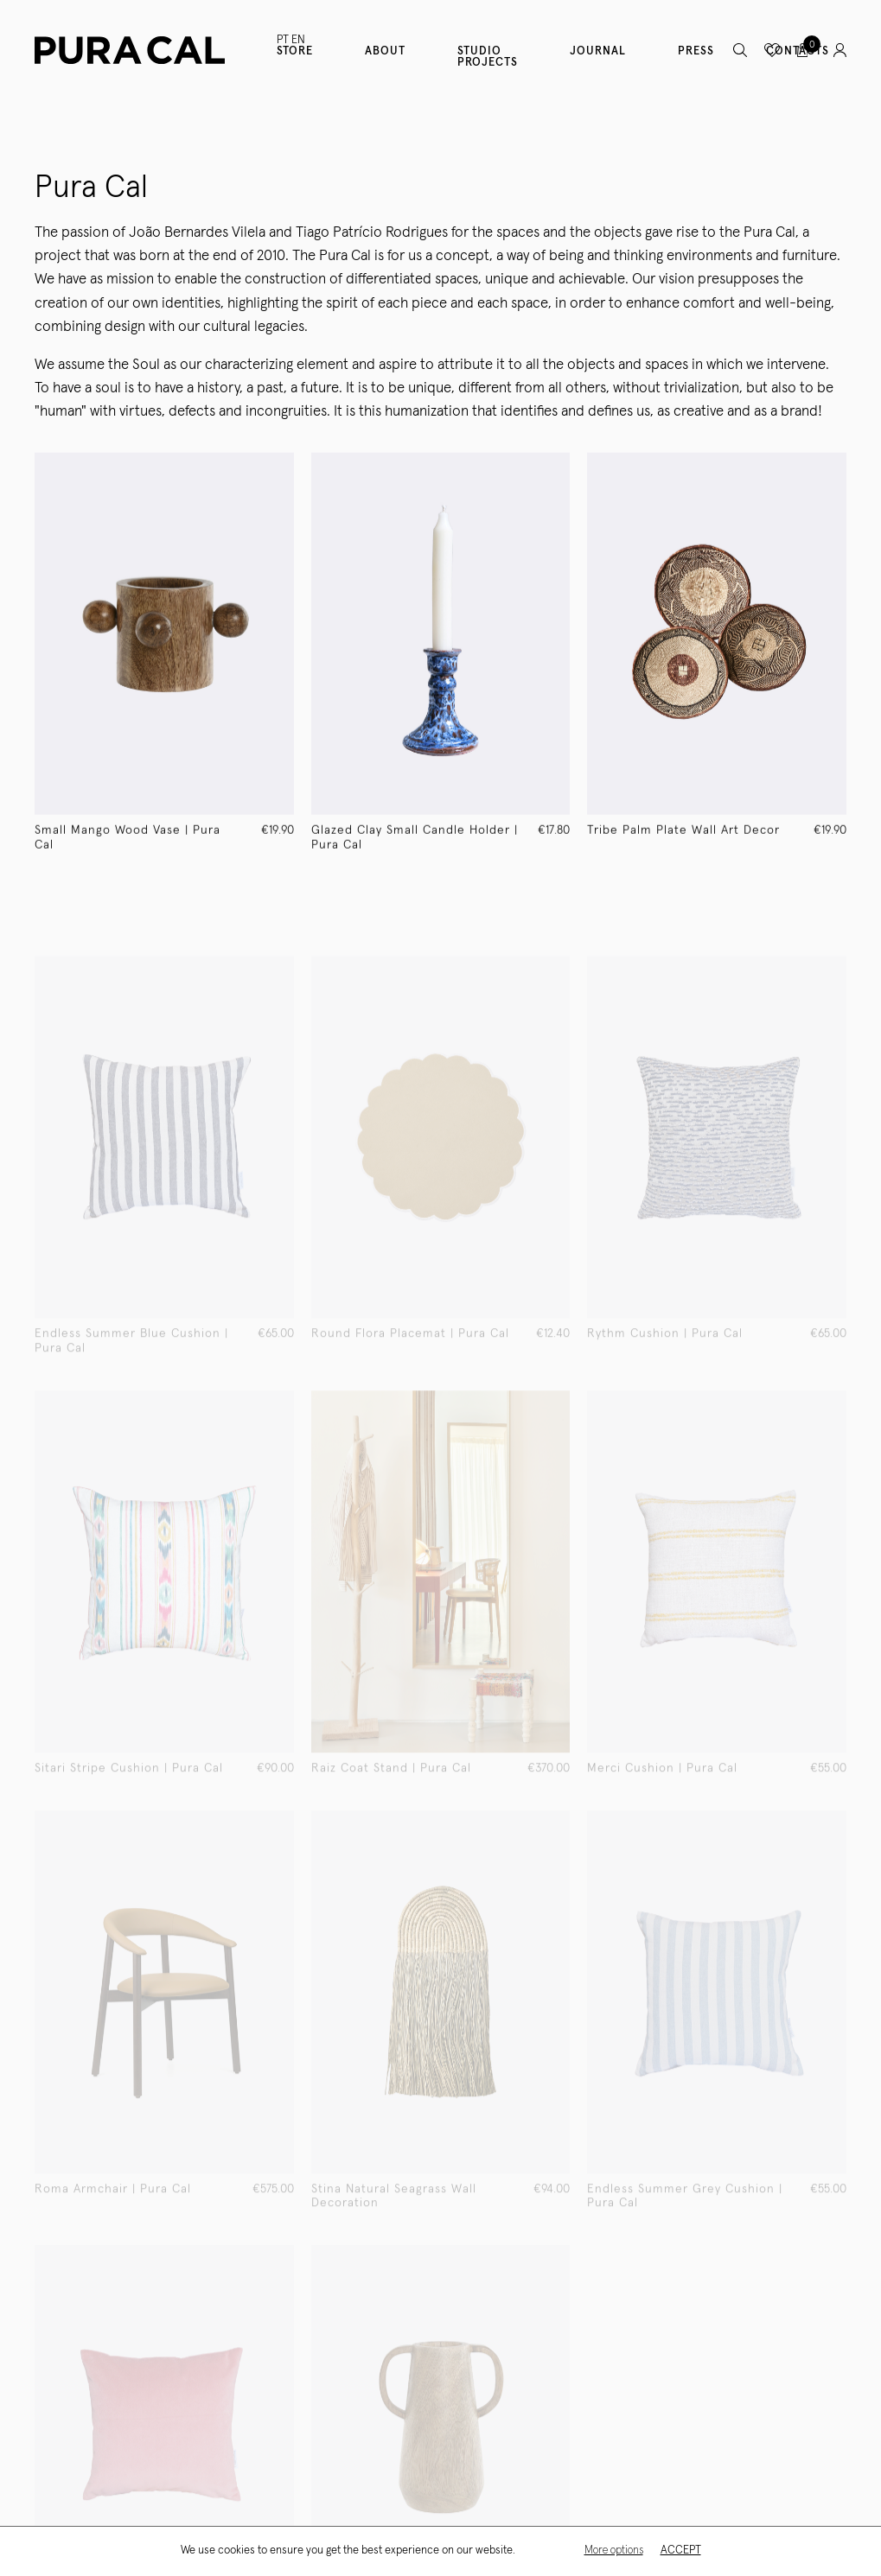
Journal (598, 51)
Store (295, 51)
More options (613, 2550)
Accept (681, 2550)
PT (283, 40)
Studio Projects (487, 57)
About (385, 51)
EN (298, 40)
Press (696, 51)
